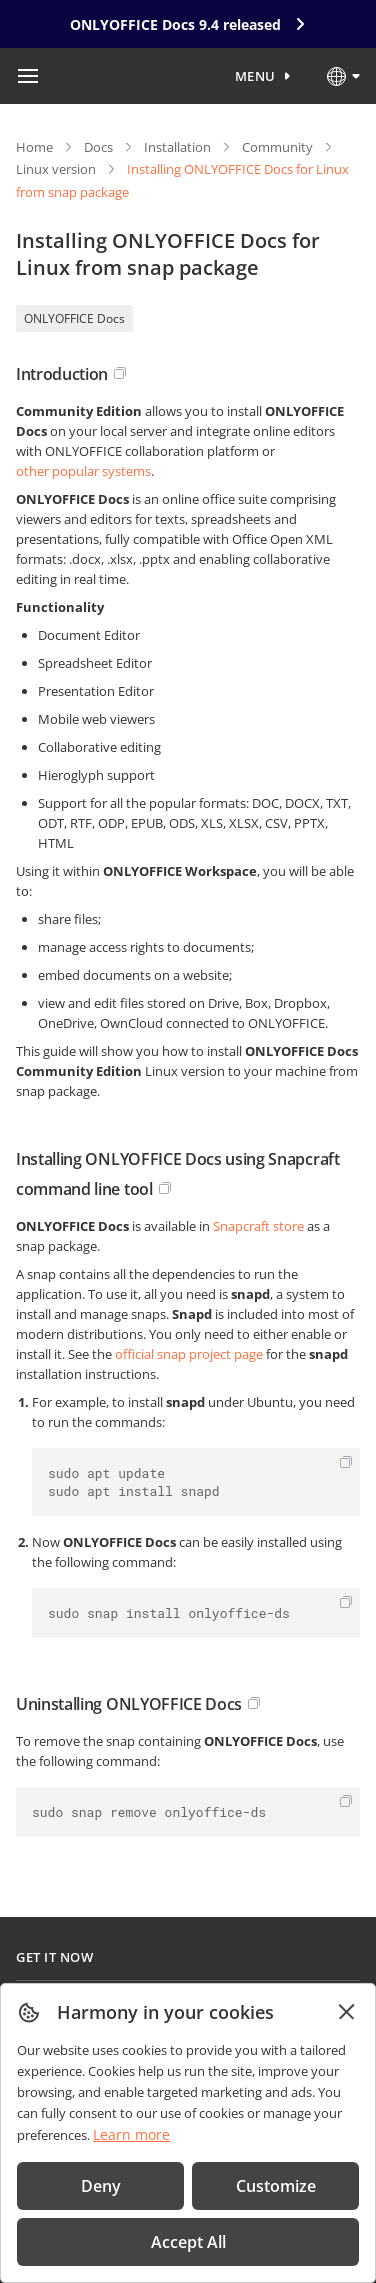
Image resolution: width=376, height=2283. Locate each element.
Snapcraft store (258, 1226)
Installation (177, 147)
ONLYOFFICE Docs (74, 318)
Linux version (56, 169)
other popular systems (83, 471)
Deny (101, 2186)
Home (34, 147)
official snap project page (189, 1354)
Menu (255, 76)
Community (277, 147)
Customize (276, 2186)
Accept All (188, 2242)
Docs (98, 147)
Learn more (131, 2134)
